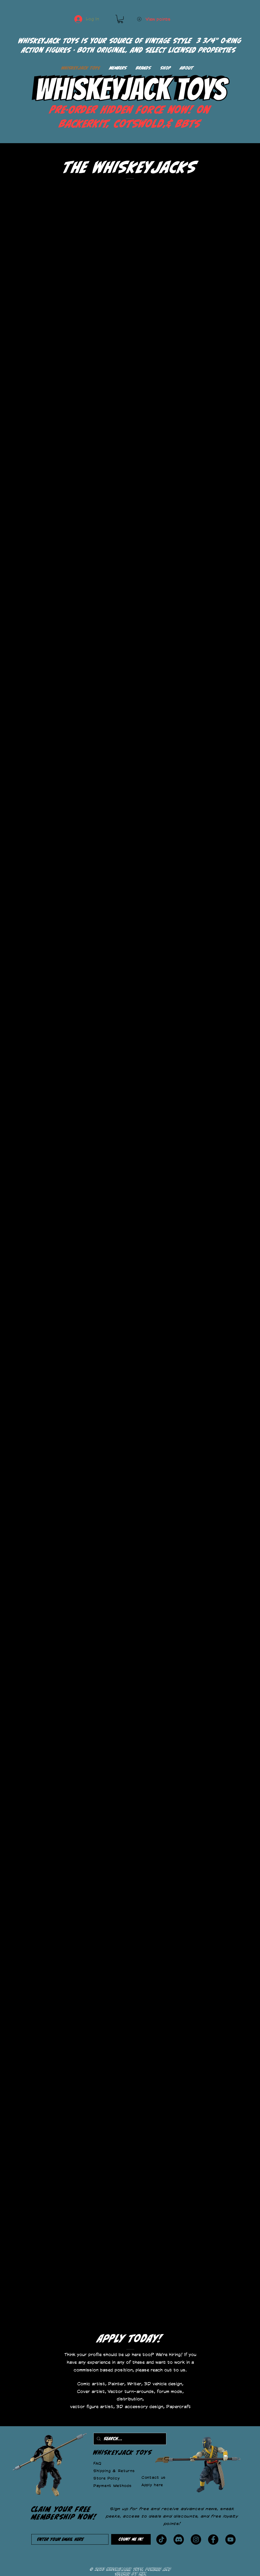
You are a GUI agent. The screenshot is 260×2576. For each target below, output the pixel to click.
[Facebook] (213, 2539)
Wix (142, 2573)
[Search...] (129, 2439)
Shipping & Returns (114, 2470)
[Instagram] (196, 2539)
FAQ (97, 2463)
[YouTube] (230, 2539)
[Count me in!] (131, 2539)
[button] (120, 19)
